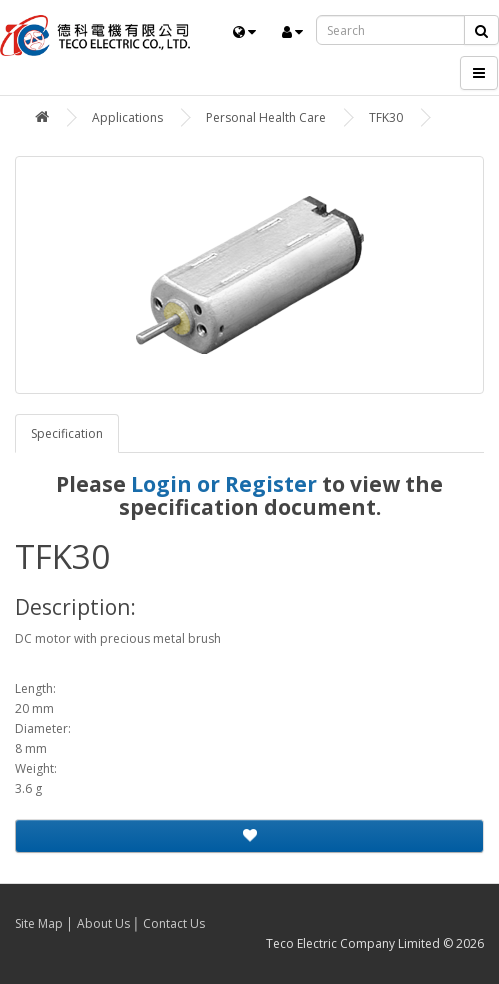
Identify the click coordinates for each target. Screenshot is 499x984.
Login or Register (224, 484)
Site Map (39, 923)
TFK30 (386, 117)
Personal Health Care (266, 117)
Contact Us (174, 923)
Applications (127, 117)
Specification (67, 433)
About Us (103, 923)
